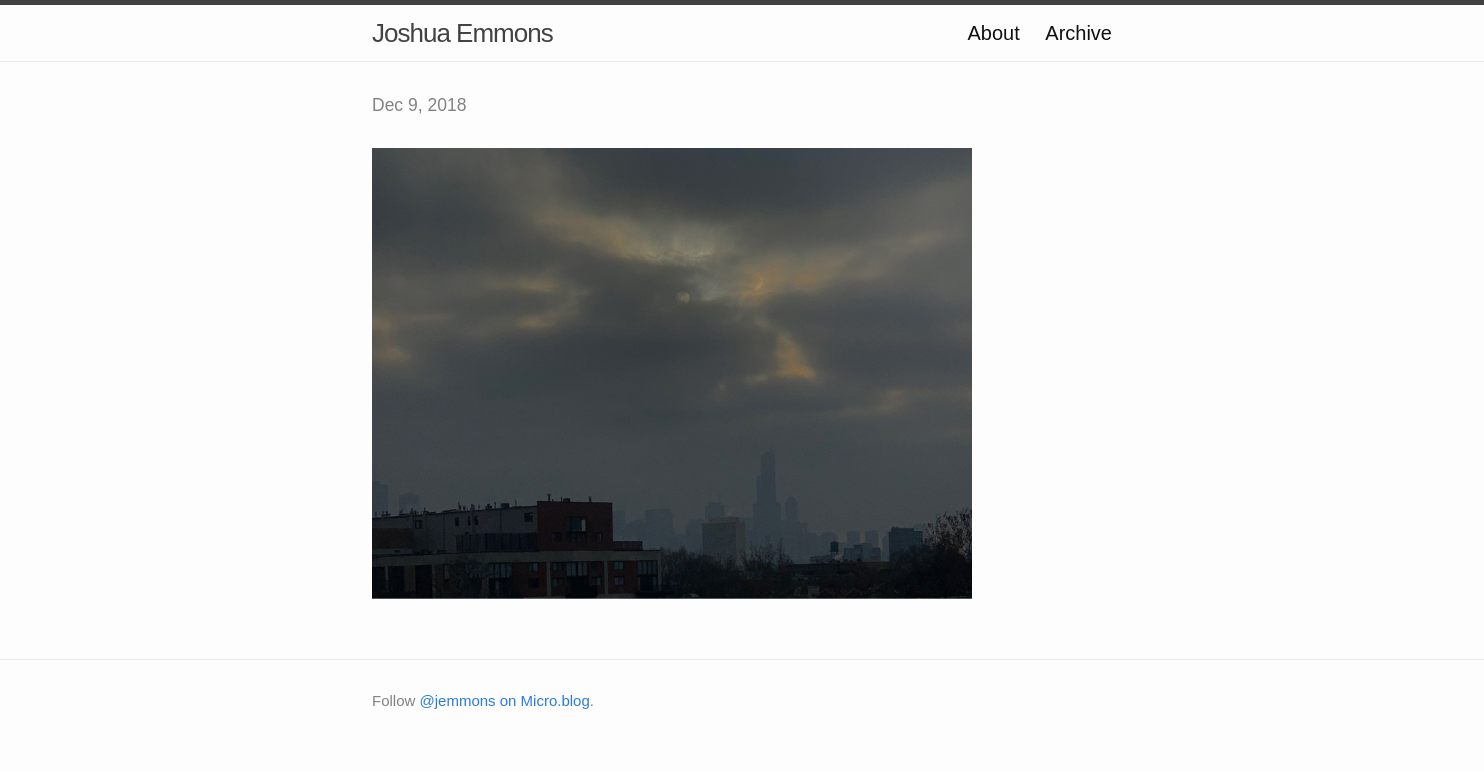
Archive (1078, 33)
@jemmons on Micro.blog (505, 700)
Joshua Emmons (462, 33)
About (993, 33)
